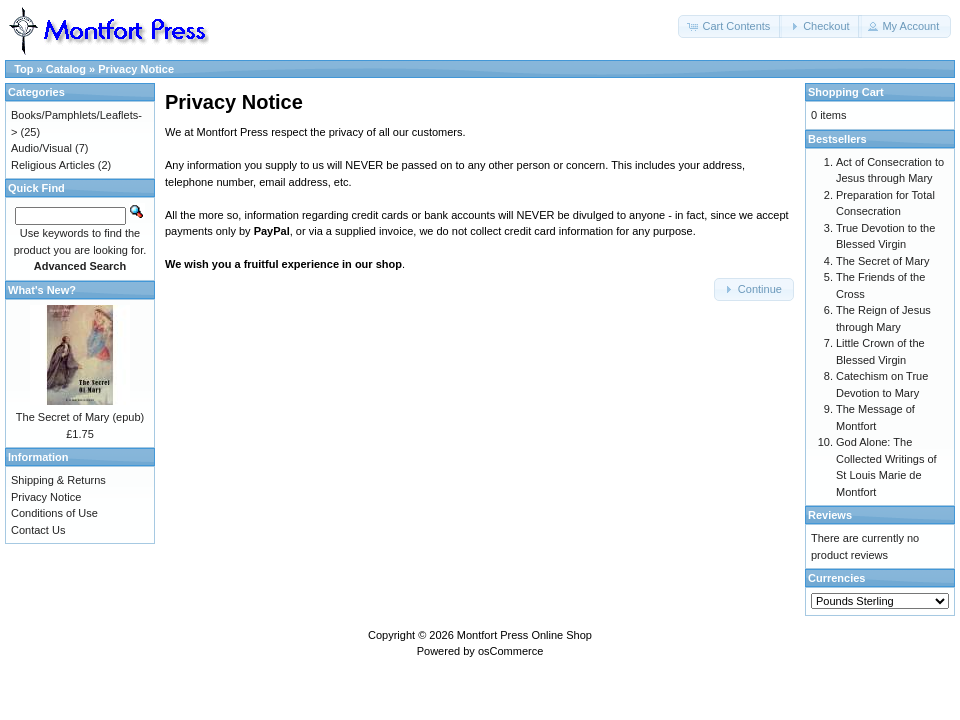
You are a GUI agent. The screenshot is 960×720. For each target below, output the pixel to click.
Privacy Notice (136, 69)
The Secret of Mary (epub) (80, 417)
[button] (730, 26)
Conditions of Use (54, 513)
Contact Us (38, 530)
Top (23, 69)
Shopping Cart (846, 92)
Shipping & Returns (58, 480)
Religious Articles (53, 165)
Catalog (66, 69)
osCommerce (510, 651)
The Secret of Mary (883, 261)
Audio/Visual (41, 148)
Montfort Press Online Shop (524, 635)
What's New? (42, 290)
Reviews (830, 515)
